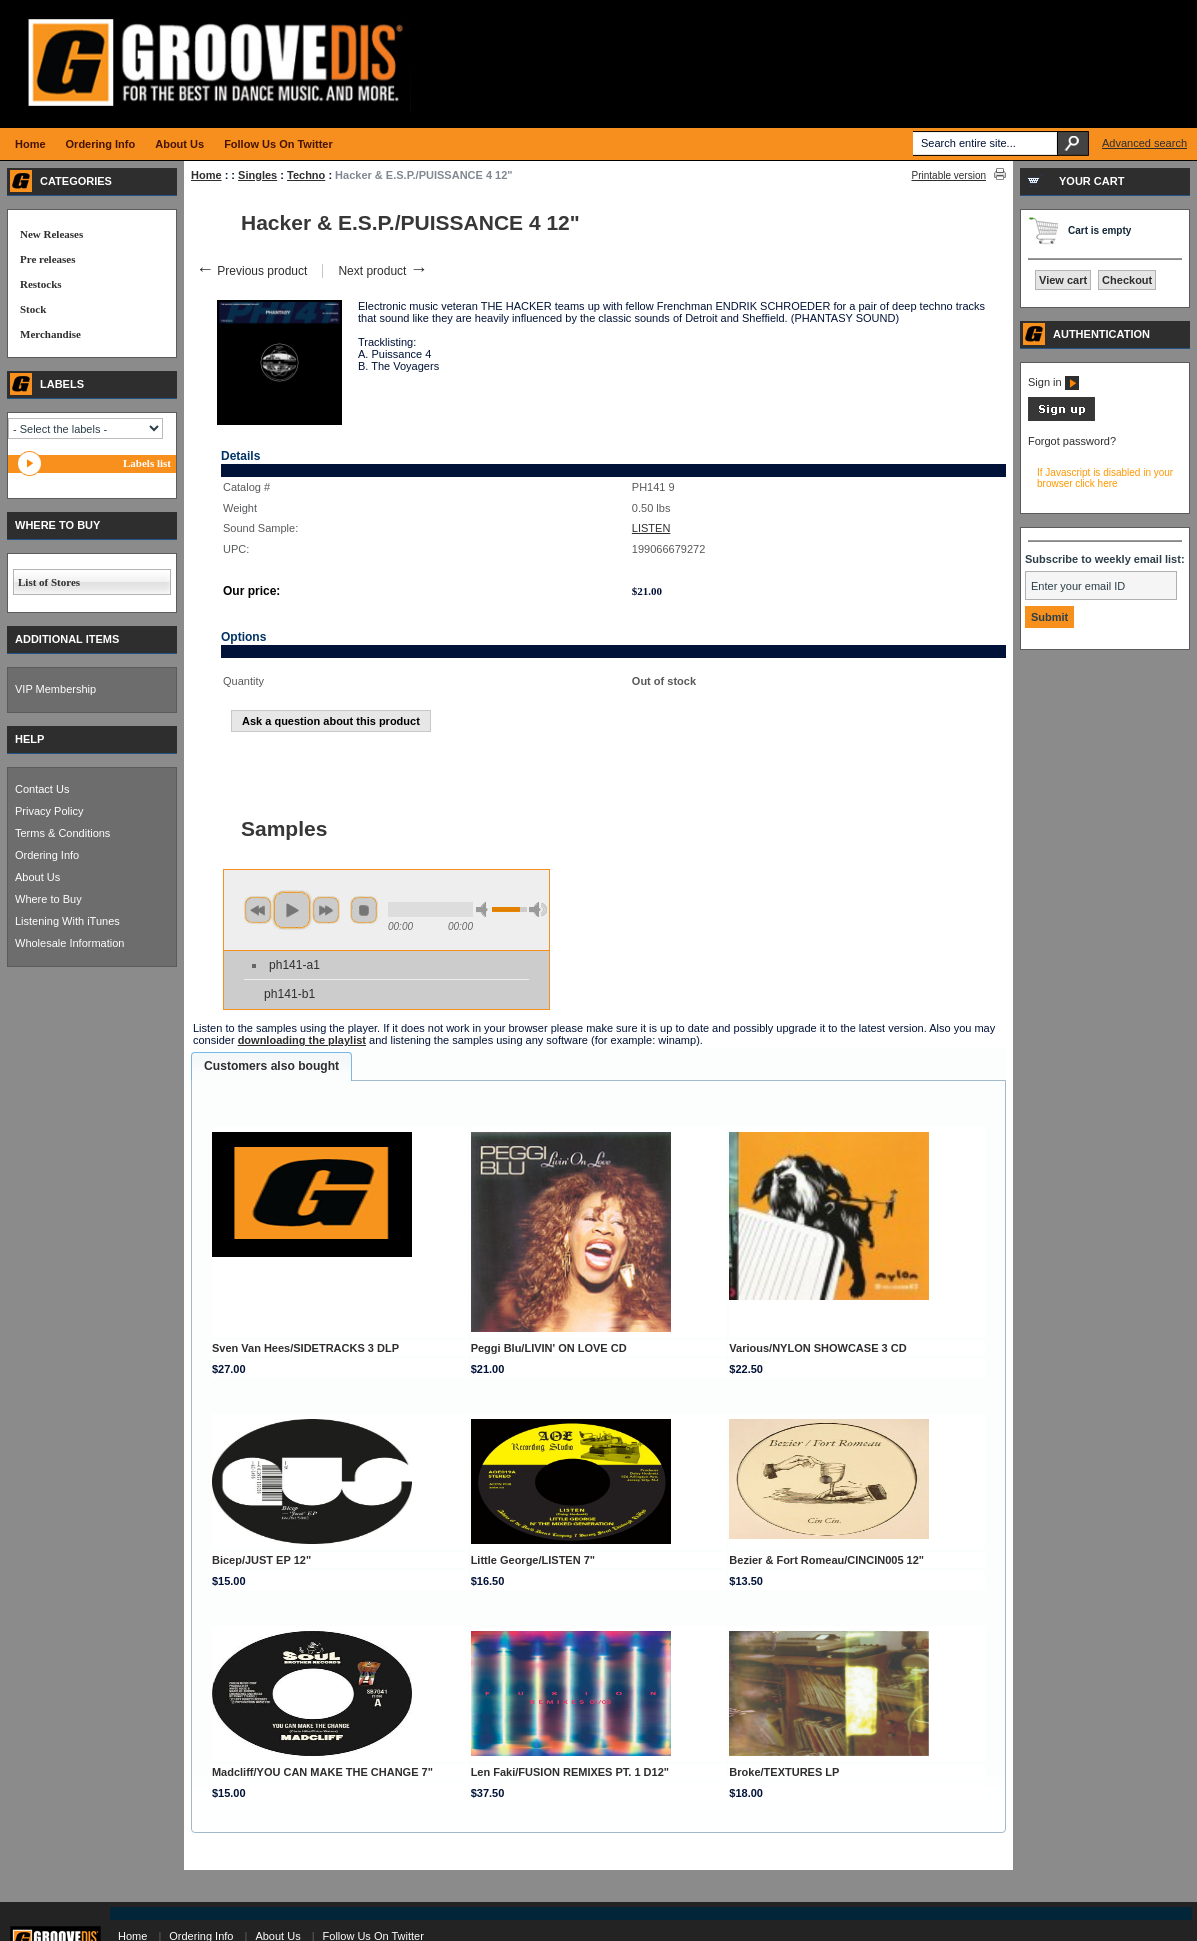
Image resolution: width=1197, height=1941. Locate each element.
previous (258, 910)
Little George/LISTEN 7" (533, 1560)
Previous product (251, 271)
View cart (1063, 280)
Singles (257, 175)
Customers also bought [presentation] (271, 1066)
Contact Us (42, 789)
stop (364, 910)
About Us (37, 877)
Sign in (1053, 382)
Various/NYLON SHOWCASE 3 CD (817, 1348)
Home (206, 175)
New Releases (51, 234)
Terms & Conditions (62, 833)
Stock (33, 309)
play (292, 910)
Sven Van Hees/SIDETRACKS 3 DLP (305, 1348)
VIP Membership (55, 689)
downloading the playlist (302, 1040)
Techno (306, 175)
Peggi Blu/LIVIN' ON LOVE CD (549, 1348)
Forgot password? (1072, 441)
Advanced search (1144, 143)
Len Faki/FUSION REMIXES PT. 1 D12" (570, 1772)
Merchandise (50, 334)
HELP (29, 739)
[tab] (271, 1067)
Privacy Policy (49, 811)
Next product (382, 271)
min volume (485, 909)
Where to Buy (48, 899)
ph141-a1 (294, 965)
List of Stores (49, 582)
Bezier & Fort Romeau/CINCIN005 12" (826, 1560)
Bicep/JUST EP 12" (261, 1560)
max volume (538, 909)
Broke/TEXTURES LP (784, 1772)
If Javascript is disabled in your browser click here (1105, 478)
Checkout (1127, 280)
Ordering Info (47, 855)
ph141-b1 (289, 994)
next (326, 910)
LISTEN (651, 528)
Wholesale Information (69, 943)
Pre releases (47, 259)
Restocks (41, 284)
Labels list (147, 463)
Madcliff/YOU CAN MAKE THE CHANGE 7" (322, 1772)
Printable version (949, 175)
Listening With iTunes (67, 921)
